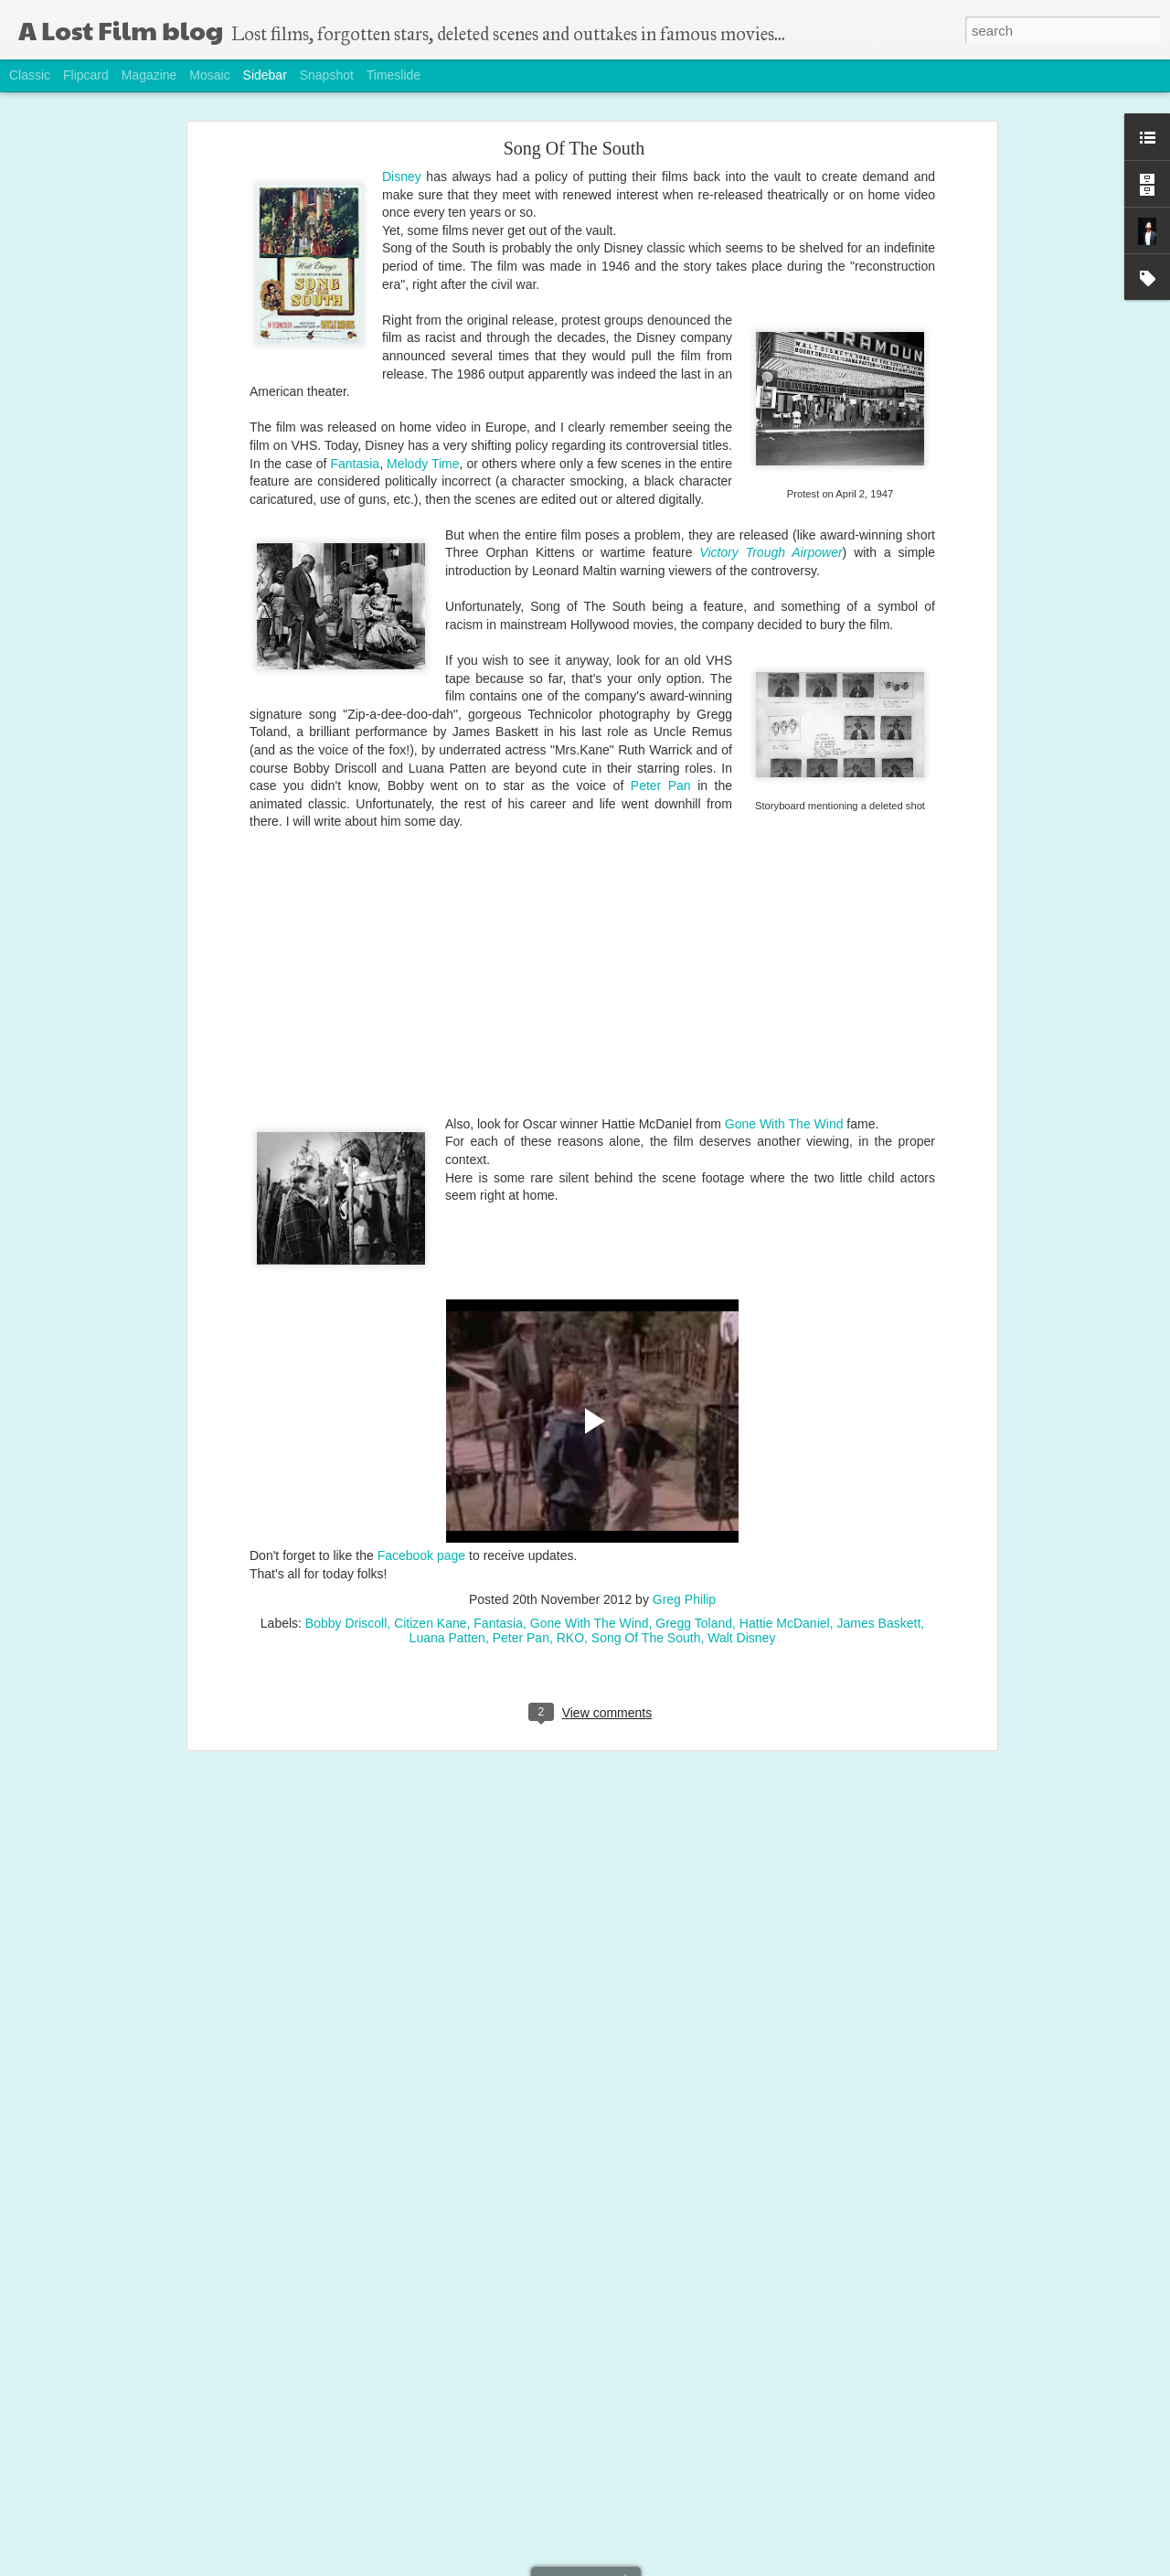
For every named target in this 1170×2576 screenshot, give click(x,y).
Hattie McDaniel (784, 1623)
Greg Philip (684, 1599)
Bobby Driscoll (346, 1623)
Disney (401, 176)
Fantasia (354, 463)
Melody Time (423, 463)
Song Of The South (574, 148)
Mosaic (209, 75)
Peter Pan (661, 785)
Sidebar (265, 75)
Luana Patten (447, 1637)
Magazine (149, 75)
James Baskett (878, 1623)
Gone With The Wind (784, 1124)
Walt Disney (741, 1637)
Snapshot (327, 75)
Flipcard (86, 75)
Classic (29, 75)
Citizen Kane (430, 1623)
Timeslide (393, 75)
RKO (570, 1637)
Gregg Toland (693, 1623)
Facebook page (422, 1555)
